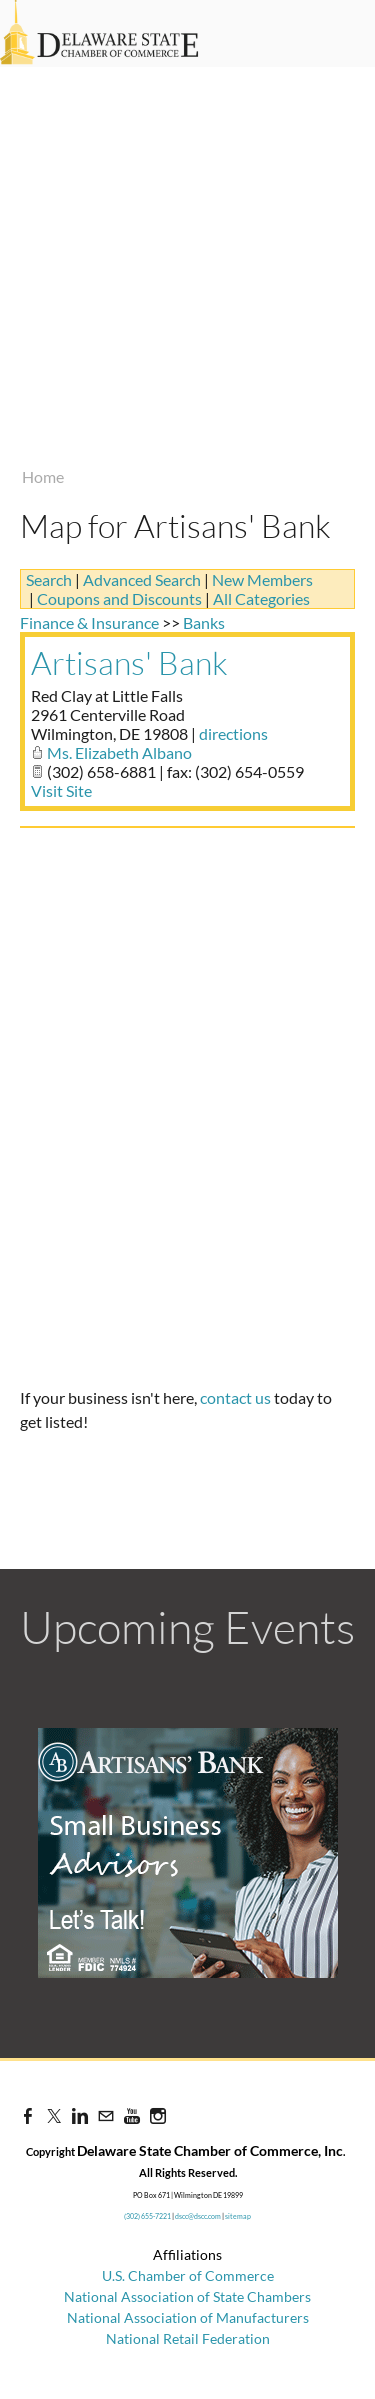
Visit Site (61, 790)
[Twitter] (54, 2115)
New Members (262, 579)
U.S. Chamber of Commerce (188, 2275)
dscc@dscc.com (198, 2216)
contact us (235, 1397)
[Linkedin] (80, 2115)
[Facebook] (28, 2115)
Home (43, 476)
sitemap (238, 2216)
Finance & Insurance (89, 622)
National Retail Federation (188, 2338)
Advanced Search (142, 579)
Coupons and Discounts (119, 598)
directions (233, 733)
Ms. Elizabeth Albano (119, 752)
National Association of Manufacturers (188, 2317)
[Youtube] (132, 2115)
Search (49, 579)
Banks (204, 622)
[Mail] (106, 2115)
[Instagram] (158, 2115)
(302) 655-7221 (147, 2216)
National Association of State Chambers (187, 2296)
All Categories (261, 598)
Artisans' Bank (129, 662)
